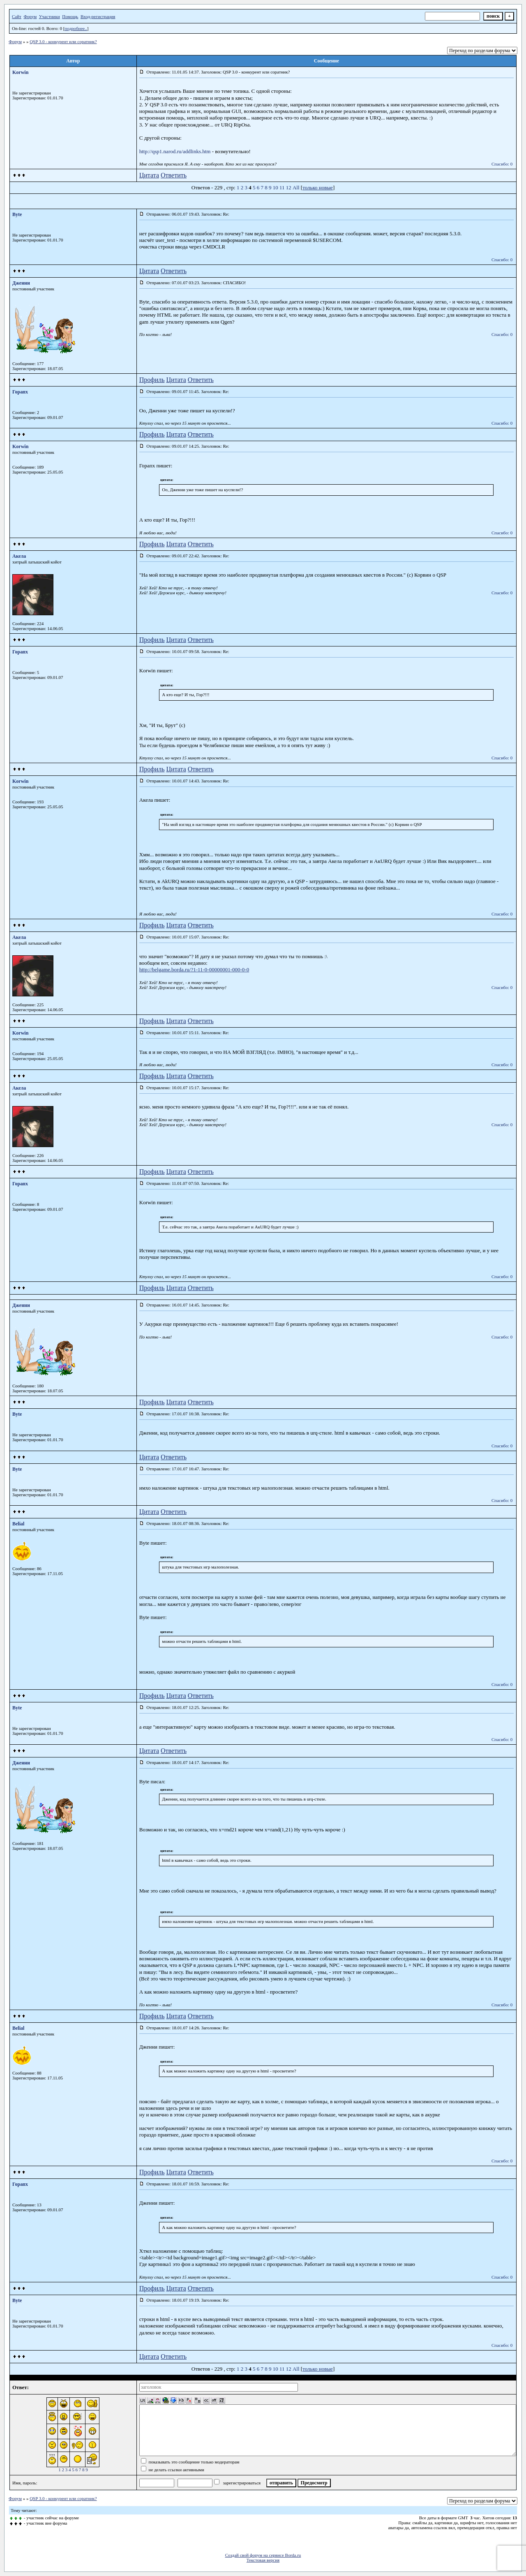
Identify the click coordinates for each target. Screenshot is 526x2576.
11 (282, 187)
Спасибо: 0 (501, 163)
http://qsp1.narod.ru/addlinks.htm (175, 151)
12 (288, 187)
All (296, 187)
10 (275, 187)
